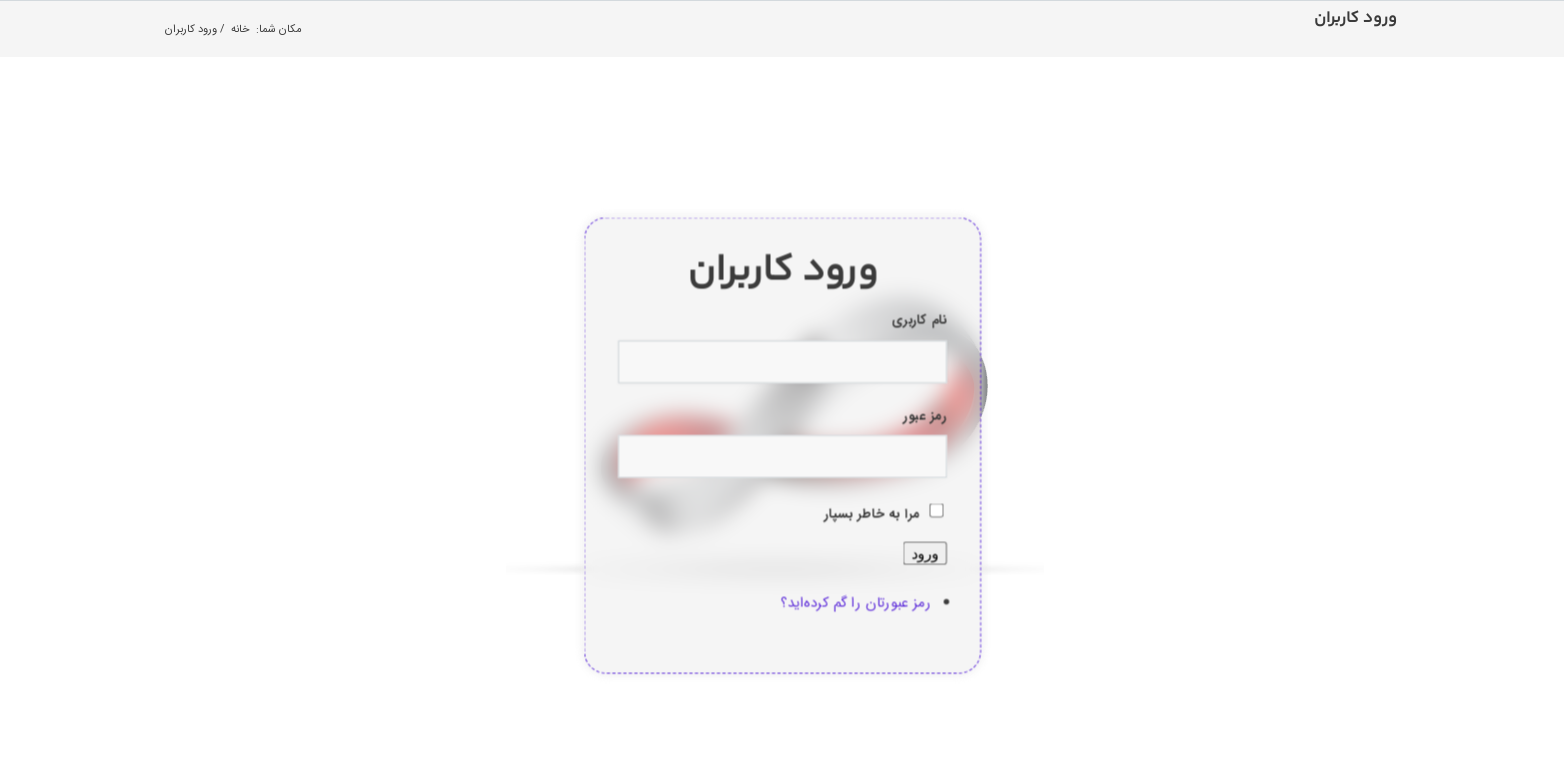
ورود (924, 552)
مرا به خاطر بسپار (872, 514)
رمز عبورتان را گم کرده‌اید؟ (855, 602)
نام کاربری (918, 321)
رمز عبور (924, 416)
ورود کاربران (1355, 18)
